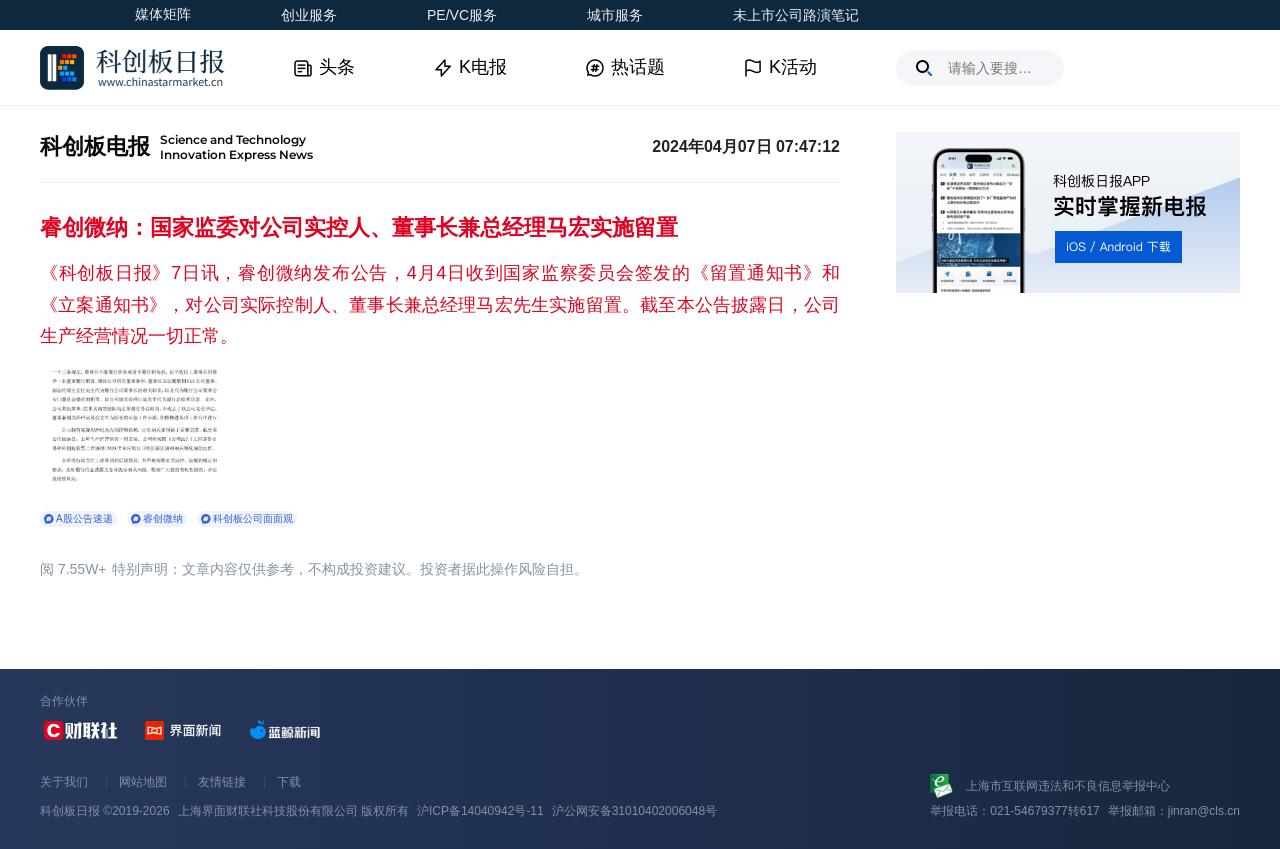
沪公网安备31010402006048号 (634, 811)
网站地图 (143, 782)
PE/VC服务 (462, 15)
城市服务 (615, 15)
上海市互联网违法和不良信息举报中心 (1068, 786)
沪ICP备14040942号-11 (480, 811)
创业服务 (309, 15)
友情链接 (222, 782)
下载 (289, 782)
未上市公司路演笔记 (796, 15)
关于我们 (64, 782)
